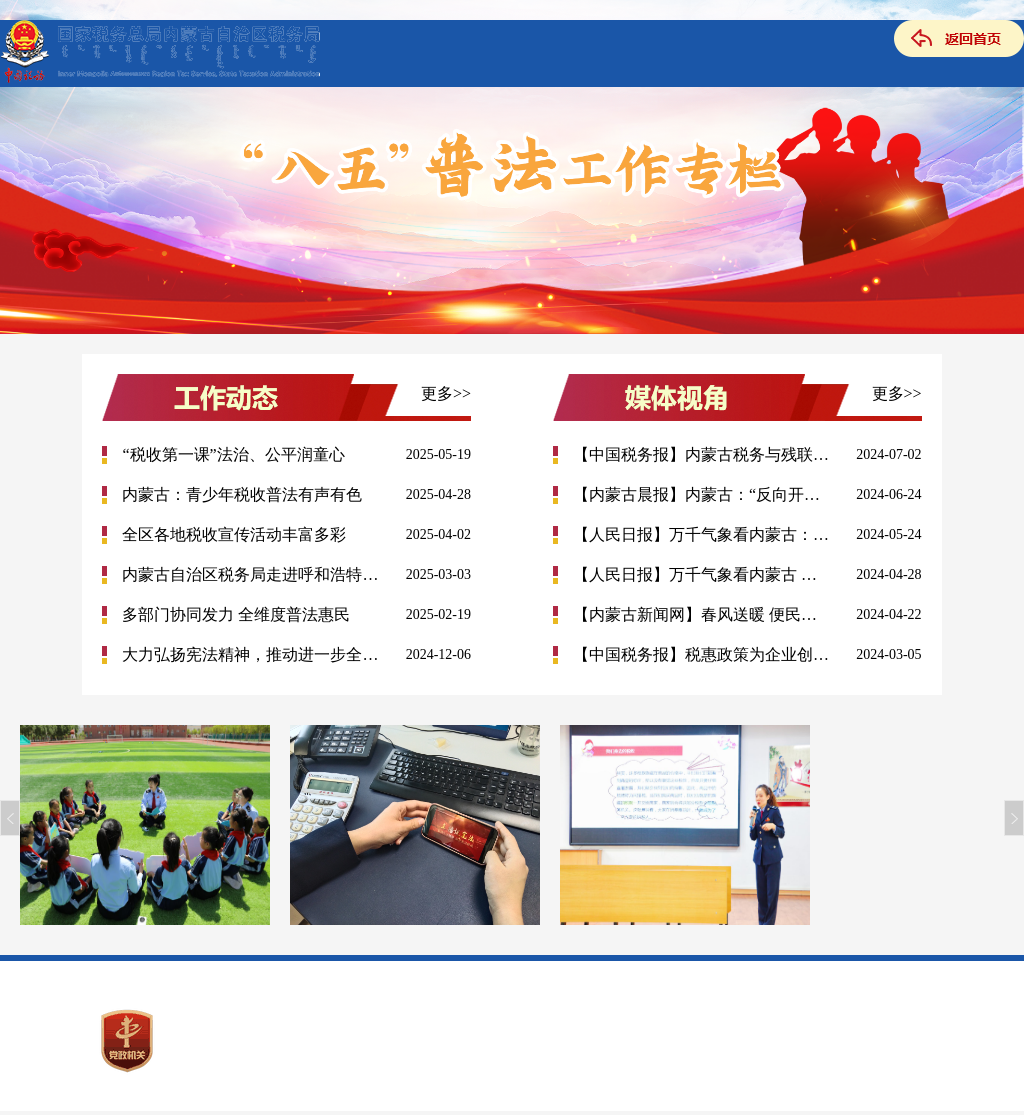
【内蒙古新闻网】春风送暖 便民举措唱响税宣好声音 (702, 614)
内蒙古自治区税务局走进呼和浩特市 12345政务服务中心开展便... (251, 574)
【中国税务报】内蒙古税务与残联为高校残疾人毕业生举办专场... (702, 454)
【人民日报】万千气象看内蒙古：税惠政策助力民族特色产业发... (702, 534)
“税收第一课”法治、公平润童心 (233, 454)
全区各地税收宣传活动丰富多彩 (234, 534)
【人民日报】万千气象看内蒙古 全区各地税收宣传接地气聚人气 (702, 574)
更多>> (446, 393)
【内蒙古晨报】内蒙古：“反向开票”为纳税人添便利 (702, 494)
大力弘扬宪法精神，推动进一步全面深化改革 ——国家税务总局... (251, 654)
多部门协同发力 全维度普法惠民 (236, 614)
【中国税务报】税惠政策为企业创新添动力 (702, 654)
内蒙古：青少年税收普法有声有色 (242, 494)
